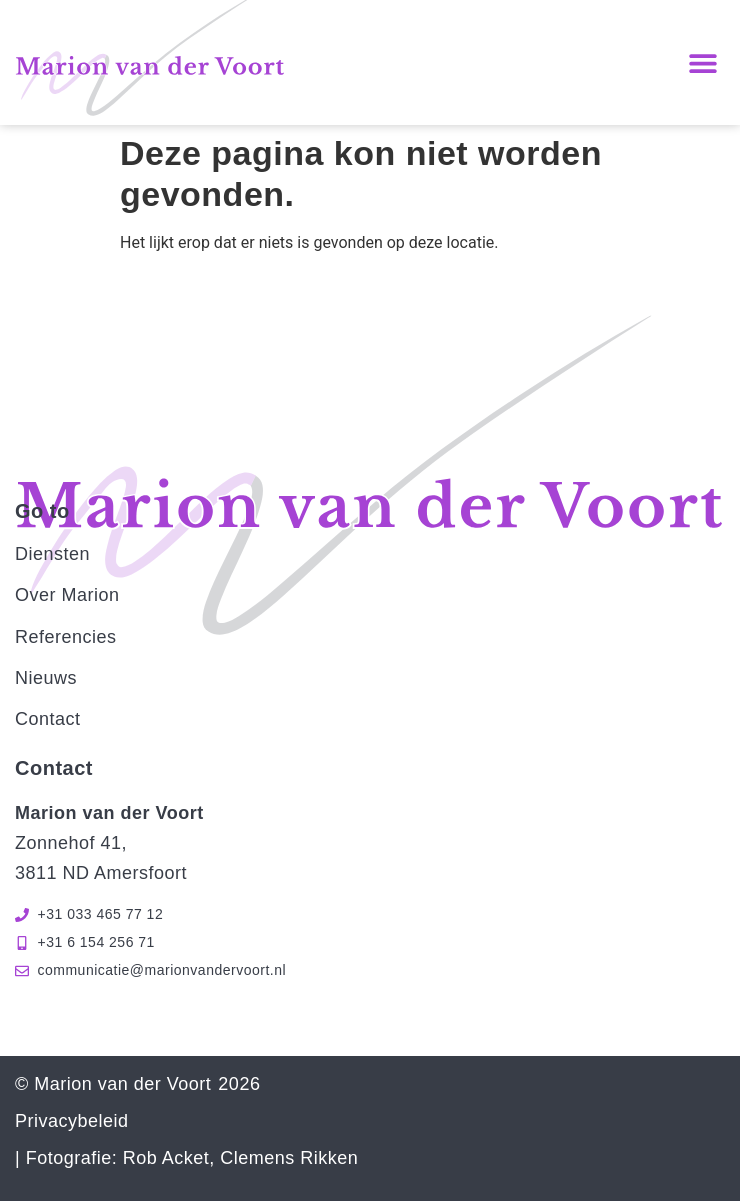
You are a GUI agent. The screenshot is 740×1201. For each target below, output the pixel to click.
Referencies (66, 637)
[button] (702, 62)
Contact (48, 719)
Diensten (52, 554)
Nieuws (46, 678)
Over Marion (67, 595)
